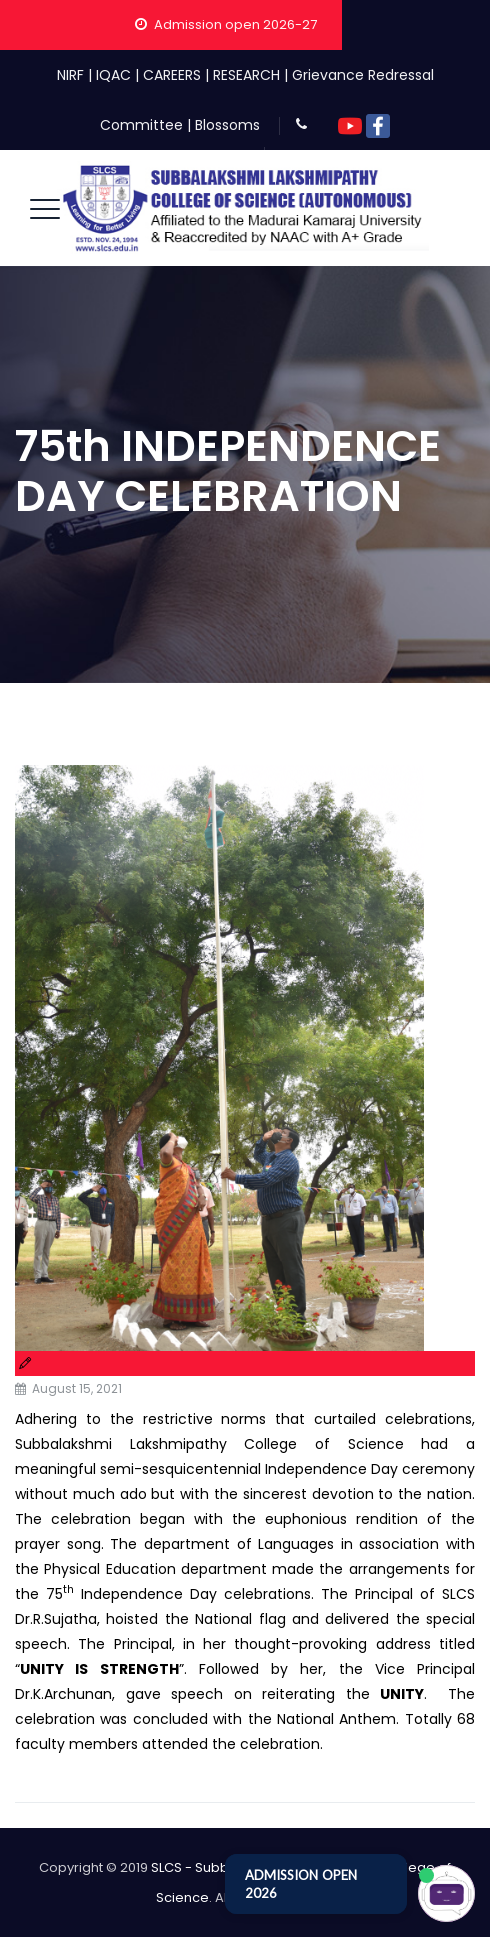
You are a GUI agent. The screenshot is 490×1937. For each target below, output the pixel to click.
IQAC (113, 75)
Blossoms (227, 125)
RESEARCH (246, 75)
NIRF (70, 75)
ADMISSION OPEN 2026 (301, 1884)
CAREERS (172, 75)
